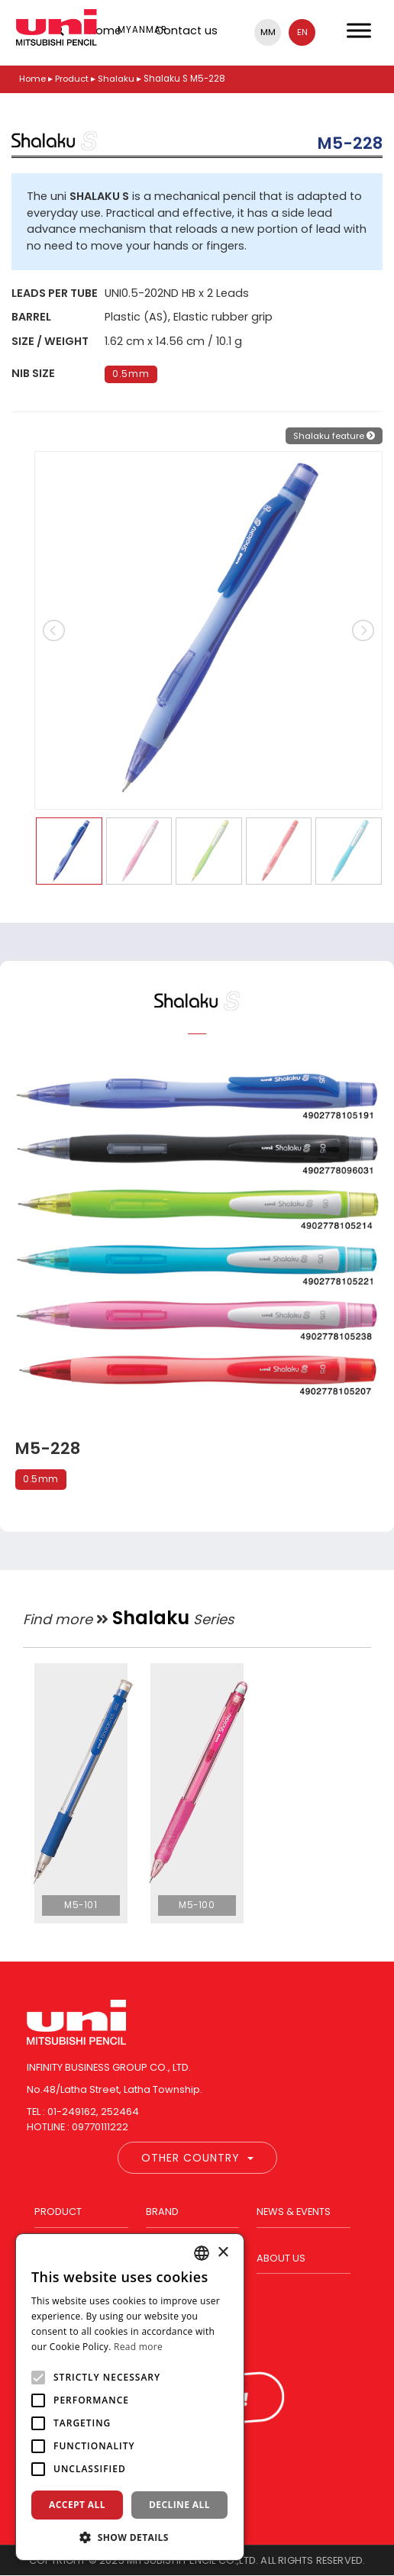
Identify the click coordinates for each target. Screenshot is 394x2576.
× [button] (222, 2252)
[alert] (129, 2397)
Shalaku (116, 79)
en (302, 32)
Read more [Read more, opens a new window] (138, 2346)
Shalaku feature (333, 436)
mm (268, 32)
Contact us (186, 30)
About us (281, 2258)
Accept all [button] (77, 2504)
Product (72, 79)
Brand (162, 2211)
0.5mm (131, 374)
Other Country (197, 2157)
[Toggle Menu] (359, 30)
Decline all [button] (179, 2504)
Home (32, 79)
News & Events (294, 2211)
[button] (129, 2537)
